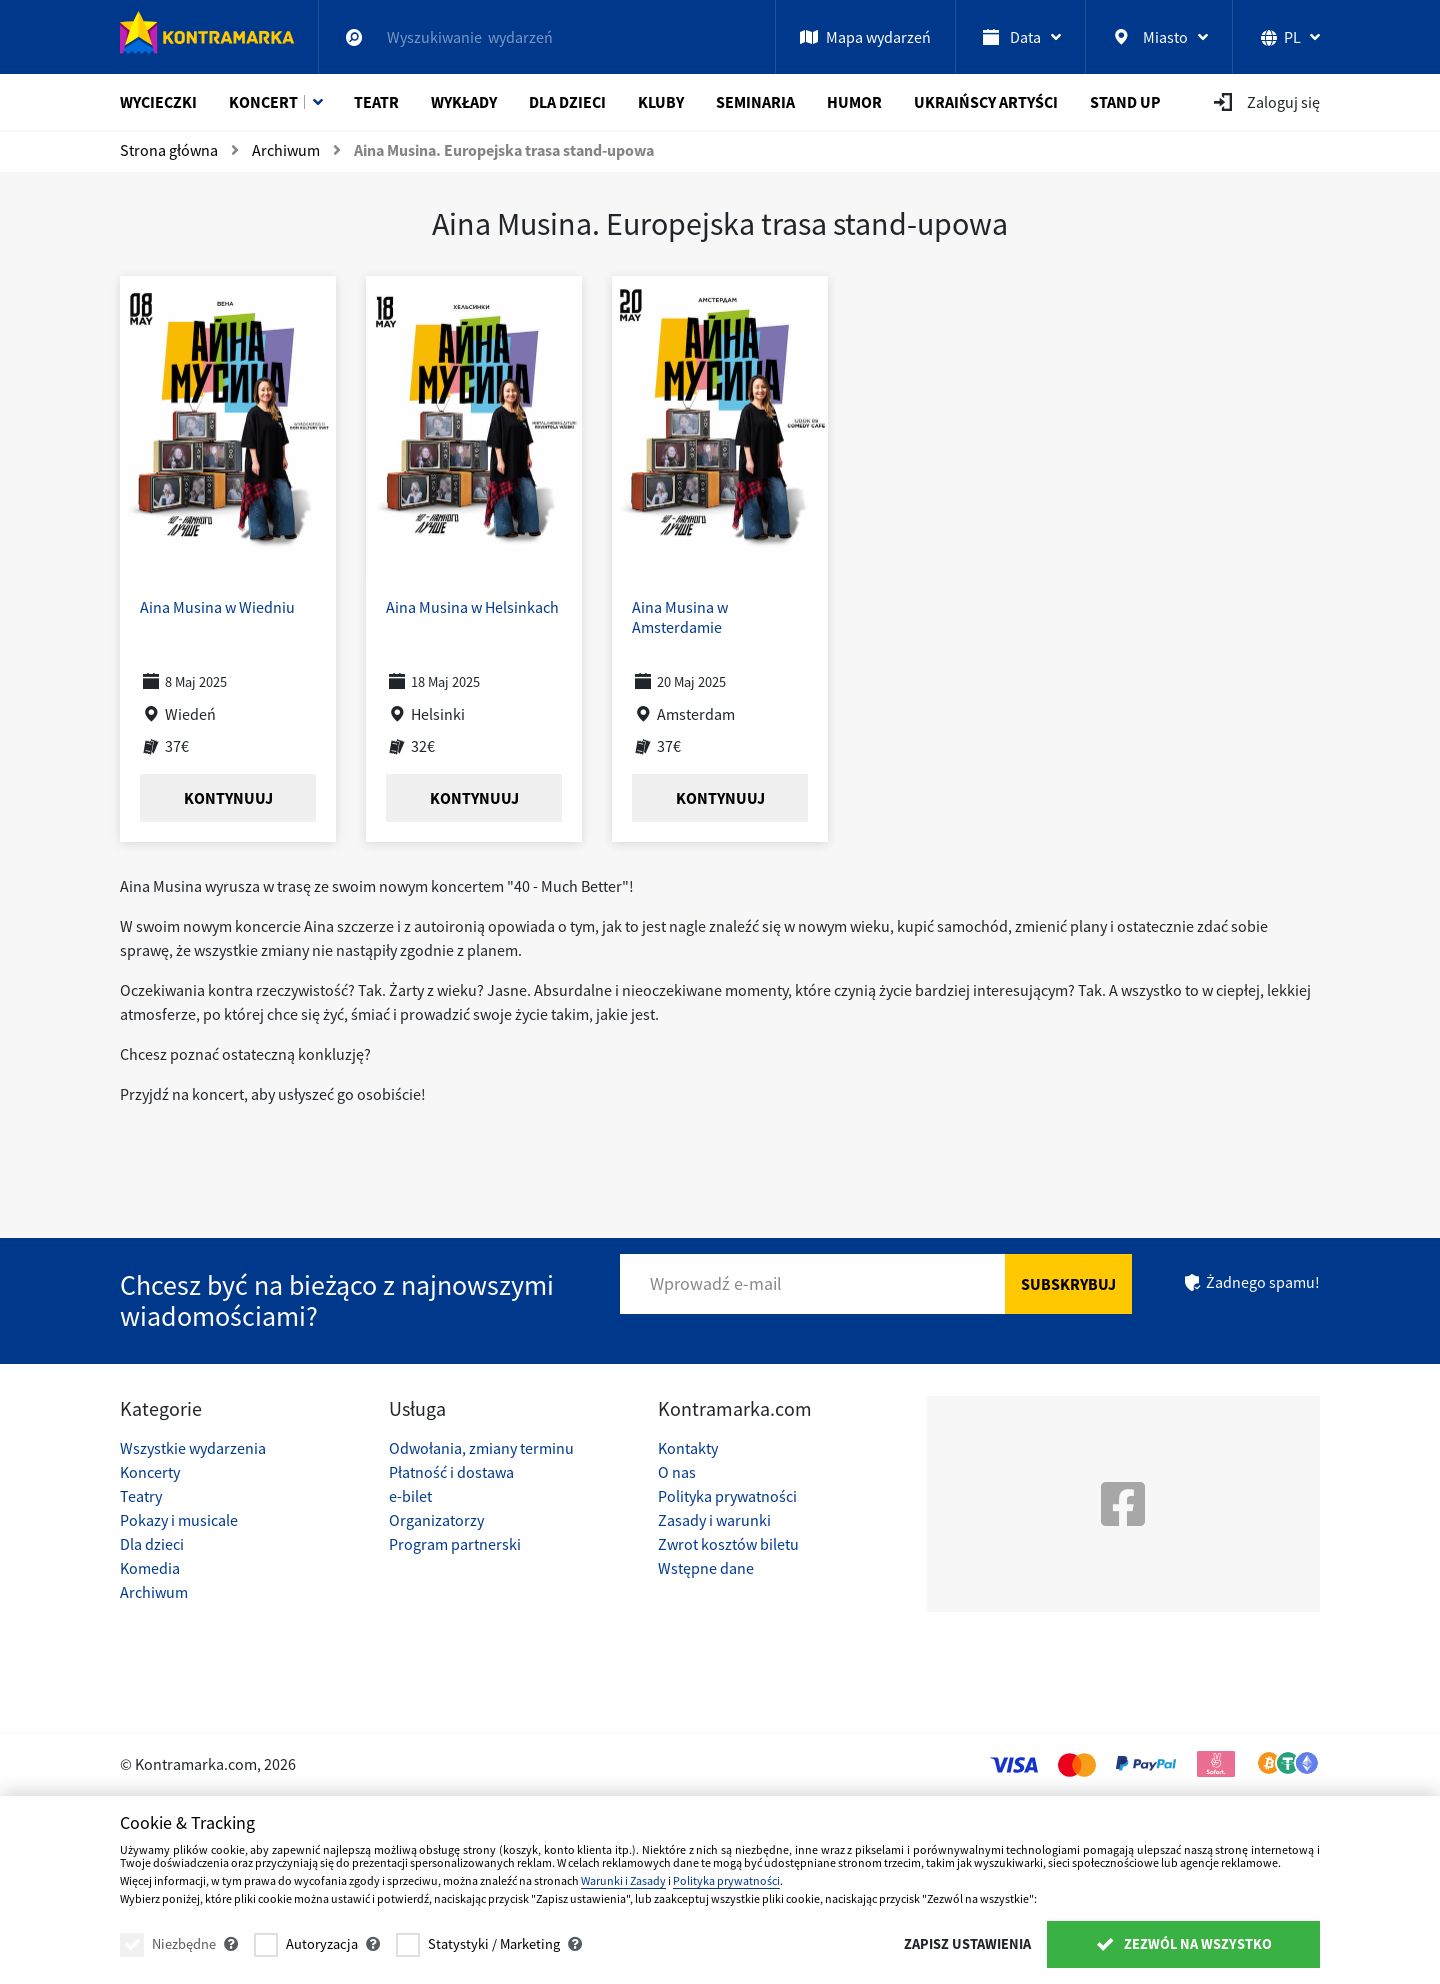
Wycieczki (158, 102)
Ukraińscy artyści (986, 102)
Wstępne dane (706, 1568)
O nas (677, 1472)
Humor (854, 102)
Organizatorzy (436, 1520)
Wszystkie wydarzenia (193, 1448)
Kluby (661, 102)
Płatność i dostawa (451, 1472)
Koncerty (150, 1472)
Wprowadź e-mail (716, 1283)
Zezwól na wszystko (1183, 1944)
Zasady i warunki (714, 1520)
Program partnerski (455, 1544)
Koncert (263, 102)
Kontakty (688, 1448)
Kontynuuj (228, 798)
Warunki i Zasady (623, 1880)
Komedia (150, 1568)
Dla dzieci (567, 102)
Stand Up (1125, 102)
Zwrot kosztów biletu (728, 1544)
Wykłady (464, 102)
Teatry (141, 1496)
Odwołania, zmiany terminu (481, 1448)
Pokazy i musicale (179, 1520)
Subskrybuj (1068, 1284)
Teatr (376, 102)
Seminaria (755, 102)
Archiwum (154, 1592)
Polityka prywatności (727, 1496)
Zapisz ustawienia (967, 1944)
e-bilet (410, 1496)
